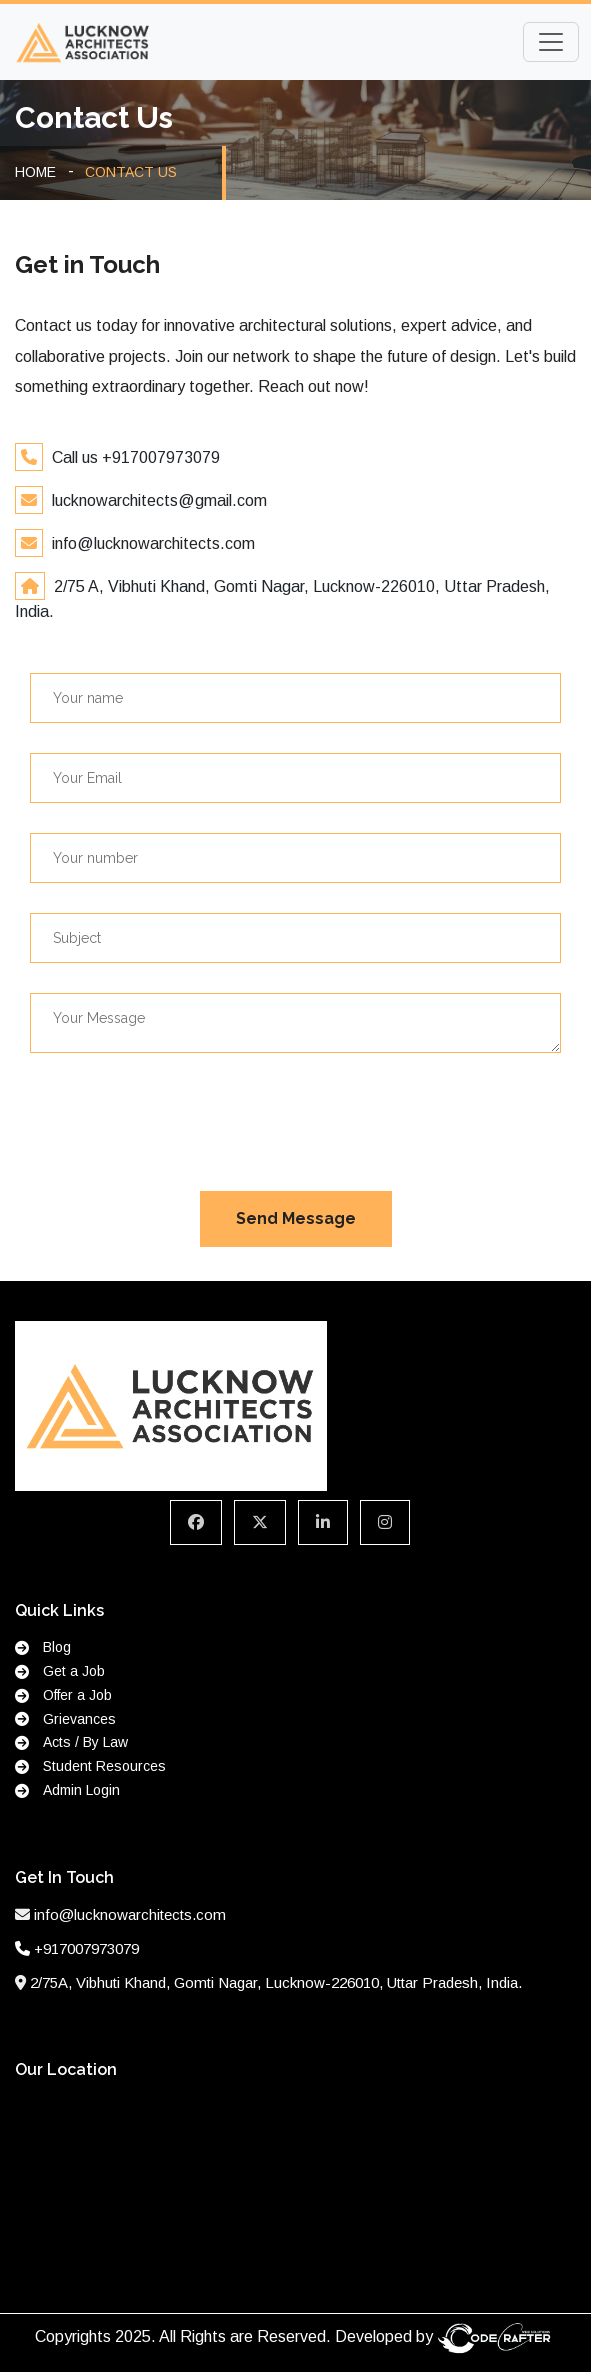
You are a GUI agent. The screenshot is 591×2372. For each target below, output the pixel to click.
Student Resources (90, 1766)
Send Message (296, 1218)
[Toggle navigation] (551, 42)
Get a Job (60, 1671)
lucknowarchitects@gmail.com (157, 500)
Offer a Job (63, 1695)
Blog (43, 1647)
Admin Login (67, 1790)
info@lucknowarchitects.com (151, 543)
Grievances (65, 1719)
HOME (35, 172)
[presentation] (182, 1122)
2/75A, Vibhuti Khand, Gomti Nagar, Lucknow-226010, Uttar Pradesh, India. (276, 1982)
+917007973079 (86, 1948)
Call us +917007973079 (134, 457)
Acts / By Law (71, 1742)
